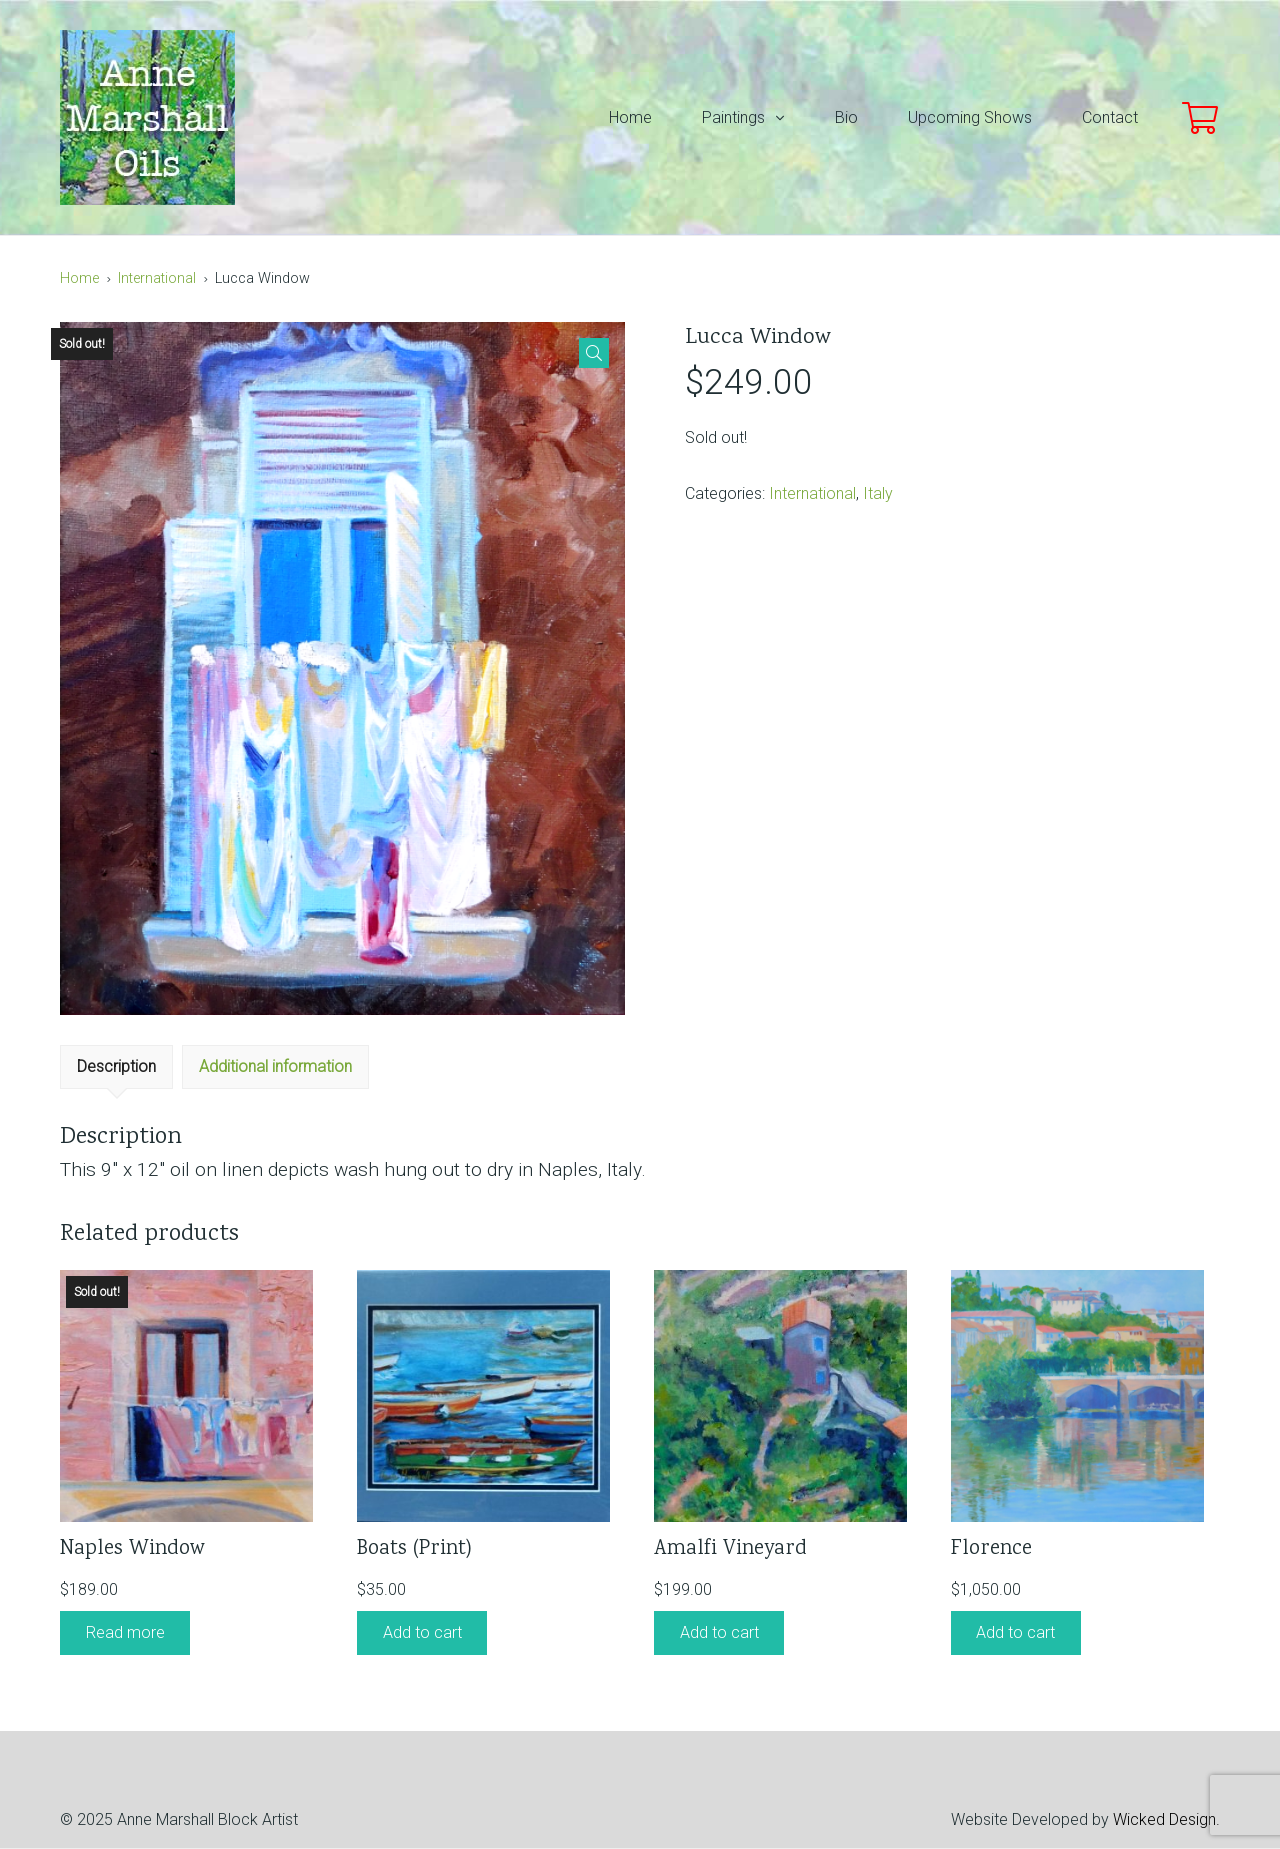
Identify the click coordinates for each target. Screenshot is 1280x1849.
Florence (991, 1549)
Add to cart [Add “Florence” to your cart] (1015, 1632)
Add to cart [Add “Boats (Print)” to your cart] (422, 1632)
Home (79, 278)
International (157, 278)
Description (116, 1066)
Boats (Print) (414, 1549)
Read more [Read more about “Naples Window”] (125, 1632)
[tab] (116, 1067)
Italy (878, 493)
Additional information (275, 1066)
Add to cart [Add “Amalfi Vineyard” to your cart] (719, 1632)
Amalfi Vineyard (730, 1549)
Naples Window (132, 1549)
